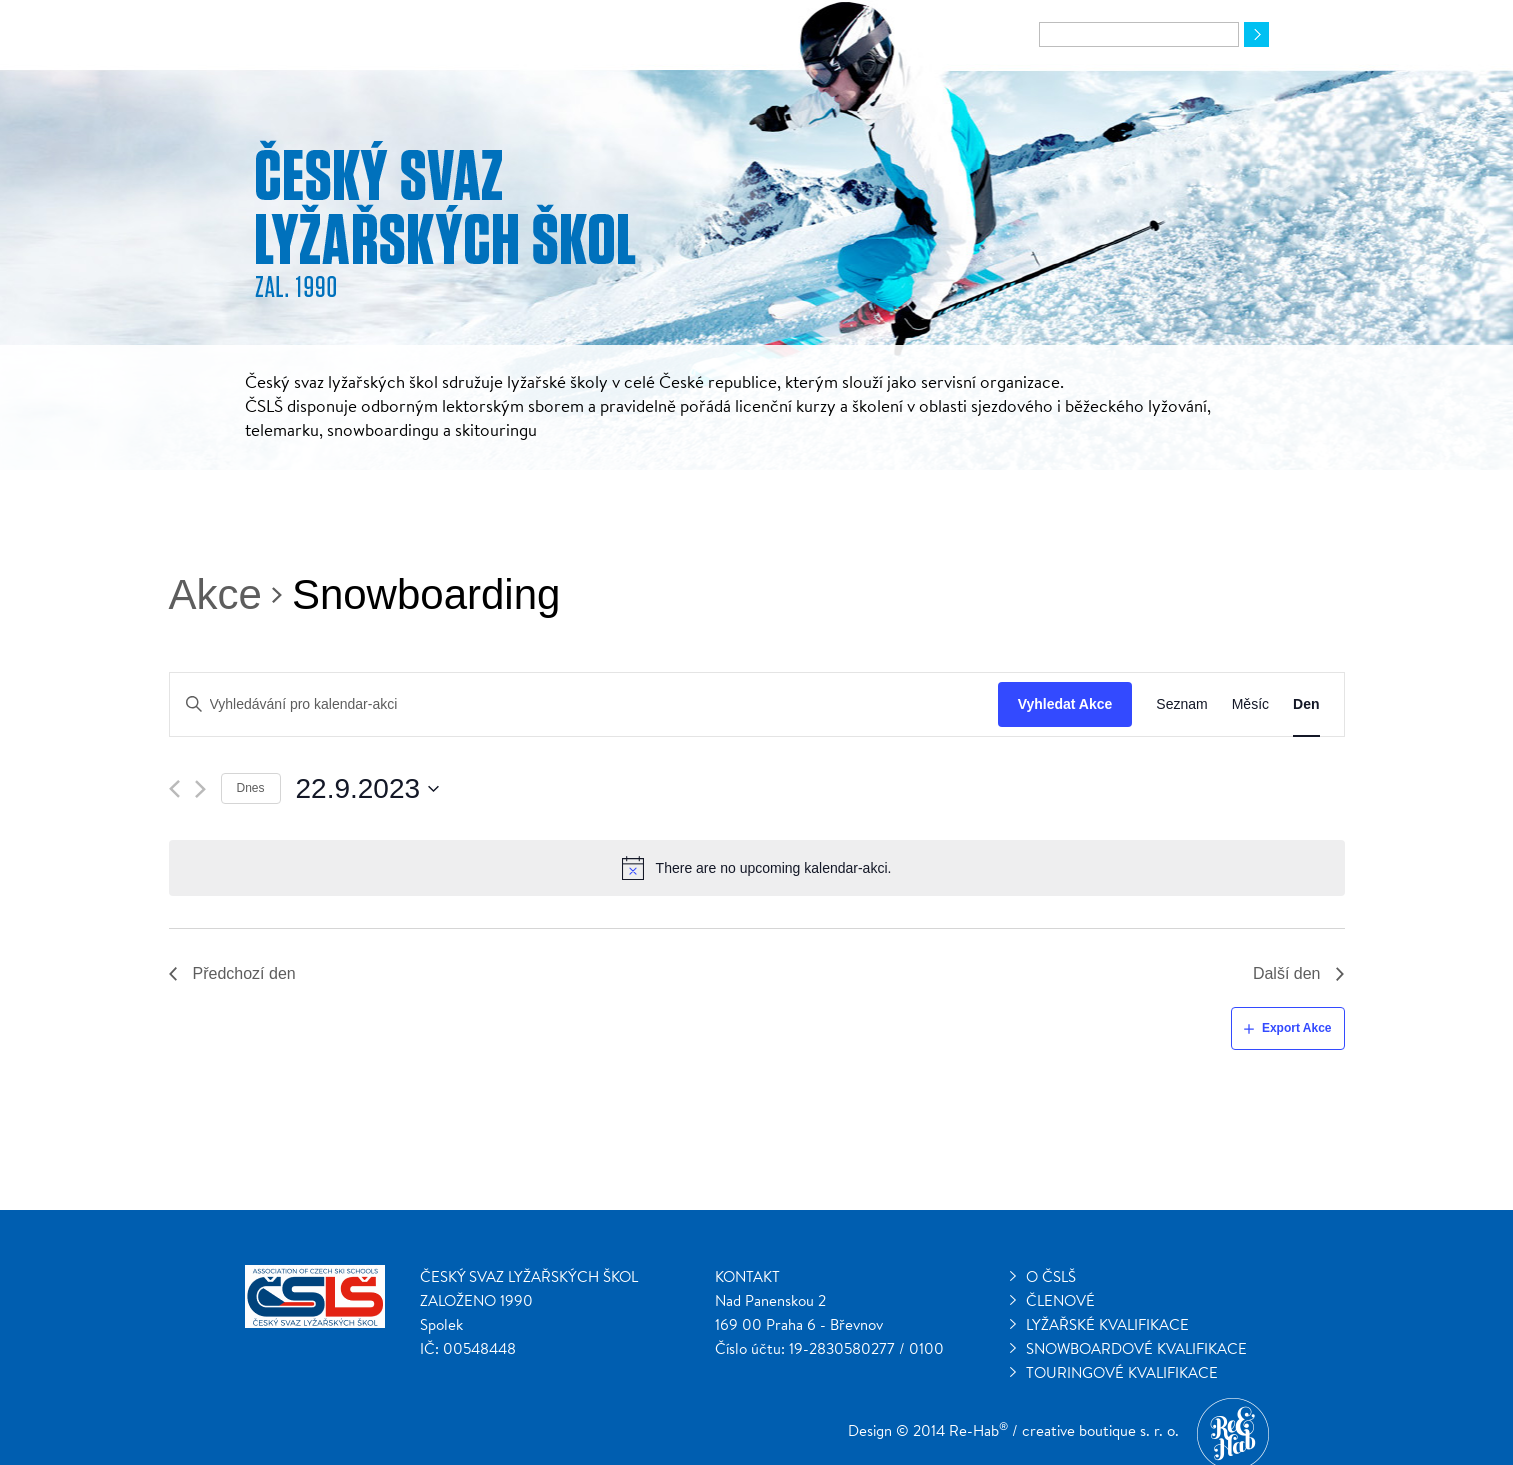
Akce (215, 594)
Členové (1060, 1300)
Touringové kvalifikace (1122, 1372)
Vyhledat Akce (1065, 704)
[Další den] (200, 789)
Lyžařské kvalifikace (1107, 1324)
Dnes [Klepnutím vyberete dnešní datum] (251, 788)
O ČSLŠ (1051, 1276)
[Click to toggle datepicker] (368, 789)
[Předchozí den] (174, 789)
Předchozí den (244, 973)
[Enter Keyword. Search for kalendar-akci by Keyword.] (584, 704)
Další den (1287, 973)
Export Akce (1297, 1028)
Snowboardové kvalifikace (1136, 1348)
